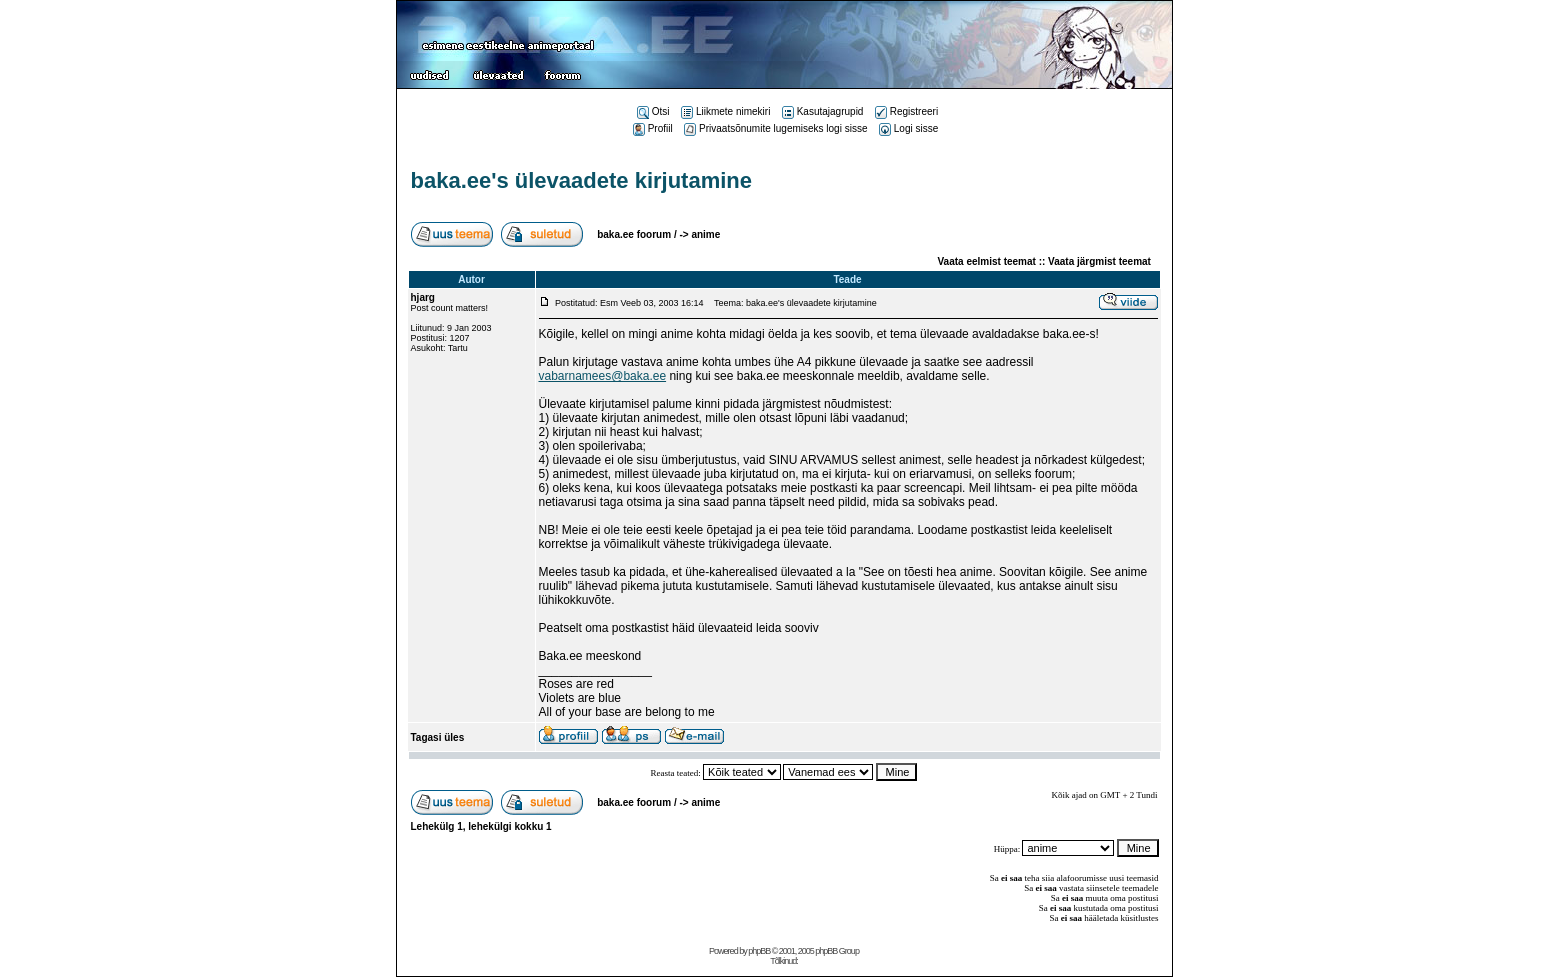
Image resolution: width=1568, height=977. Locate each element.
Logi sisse (908, 128)
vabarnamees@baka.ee (603, 376)
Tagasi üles (438, 737)
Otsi (653, 111)
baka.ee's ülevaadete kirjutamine (582, 180)
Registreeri (906, 111)
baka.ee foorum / (638, 234)
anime (705, 234)
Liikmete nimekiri (725, 111)
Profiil (653, 128)
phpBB (759, 951)
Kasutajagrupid (823, 111)
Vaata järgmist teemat (1099, 261)
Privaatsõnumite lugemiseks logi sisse (775, 128)
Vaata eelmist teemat (987, 261)
